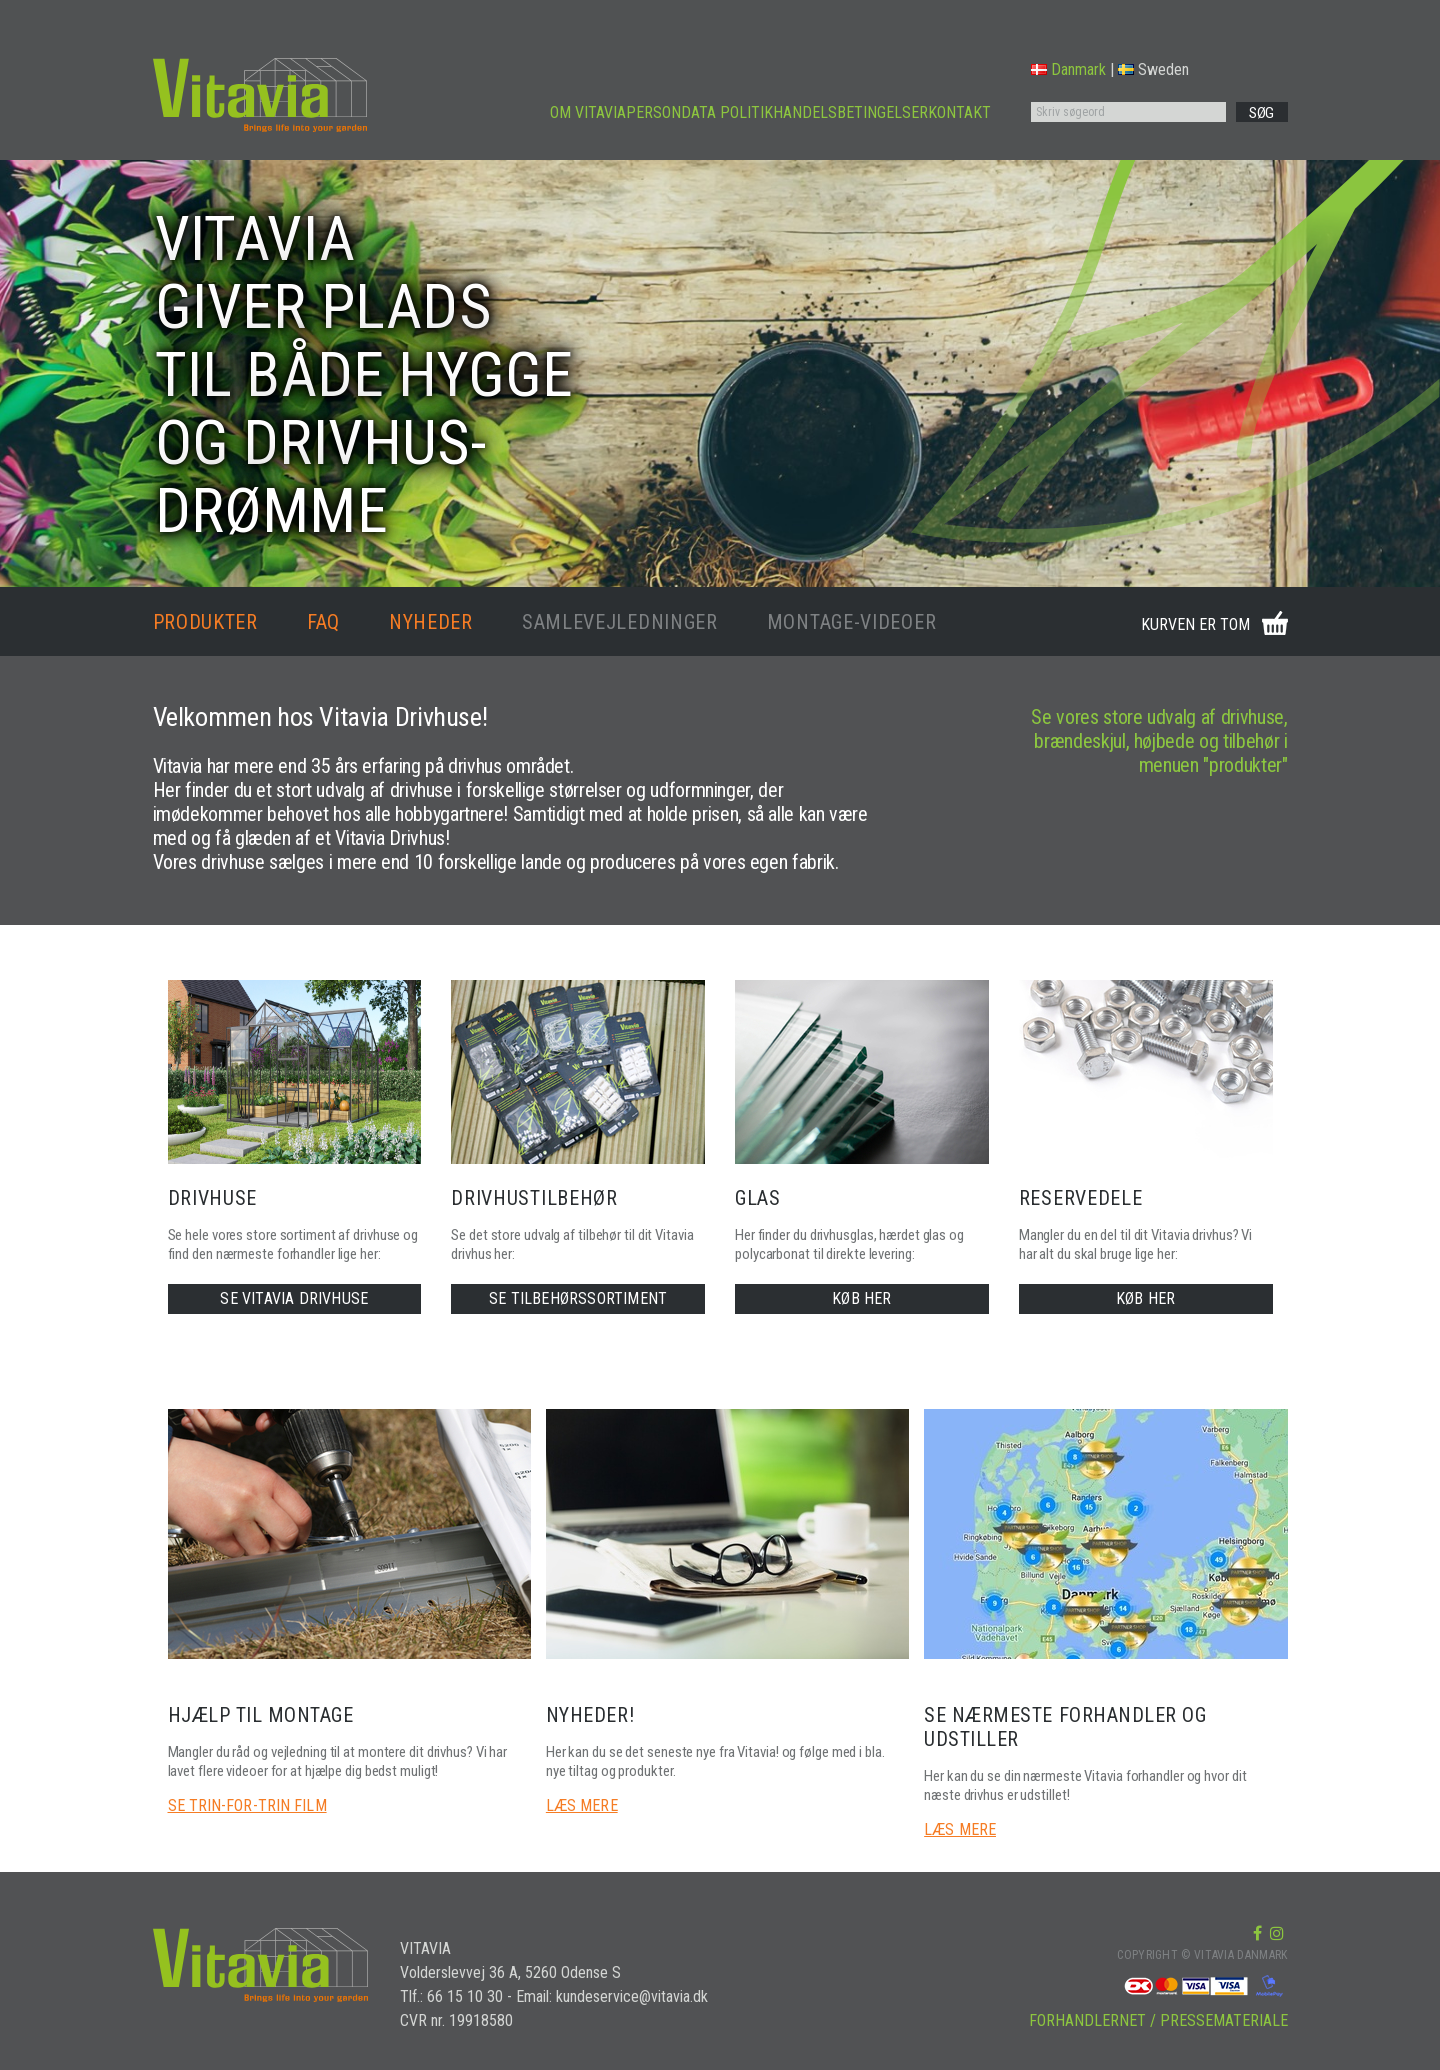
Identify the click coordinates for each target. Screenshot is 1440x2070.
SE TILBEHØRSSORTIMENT (578, 1298)
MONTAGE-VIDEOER (852, 622)
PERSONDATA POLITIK (699, 112)
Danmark (1068, 69)
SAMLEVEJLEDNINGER (620, 622)
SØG (1261, 113)
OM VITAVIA (588, 112)
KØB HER (861, 1298)
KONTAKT (959, 112)
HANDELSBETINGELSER (850, 112)
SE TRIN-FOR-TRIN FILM (247, 1805)
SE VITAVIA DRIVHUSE (294, 1298)
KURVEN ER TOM (1195, 624)
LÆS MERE (582, 1805)
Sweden (1153, 69)
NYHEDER (431, 622)
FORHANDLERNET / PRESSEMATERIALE (1158, 2020)
